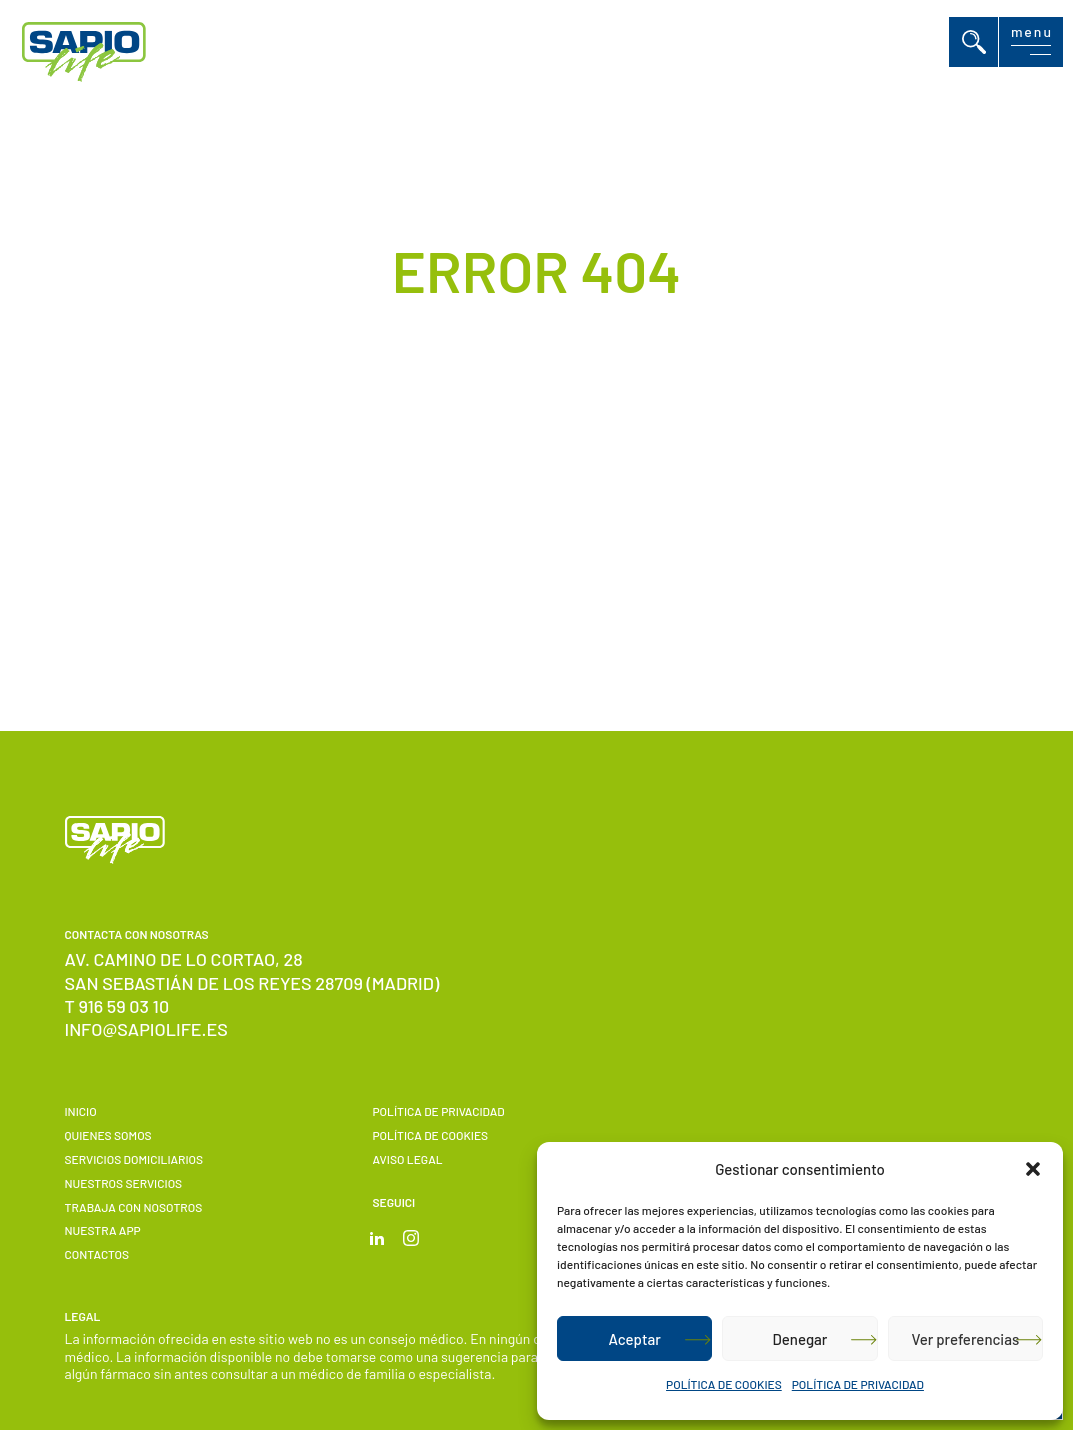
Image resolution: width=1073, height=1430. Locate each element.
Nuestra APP (103, 1230)
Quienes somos (108, 1135)
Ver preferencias (965, 1339)
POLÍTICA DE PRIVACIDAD (858, 1384)
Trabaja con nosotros (134, 1207)
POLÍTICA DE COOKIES (724, 1384)
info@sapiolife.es (146, 1029)
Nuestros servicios (124, 1183)
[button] (1033, 1169)
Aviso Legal (407, 1159)
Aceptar (634, 1339)
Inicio (81, 1111)
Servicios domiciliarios (134, 1159)
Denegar (800, 1339)
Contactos (97, 1254)
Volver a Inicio (511, 549)
